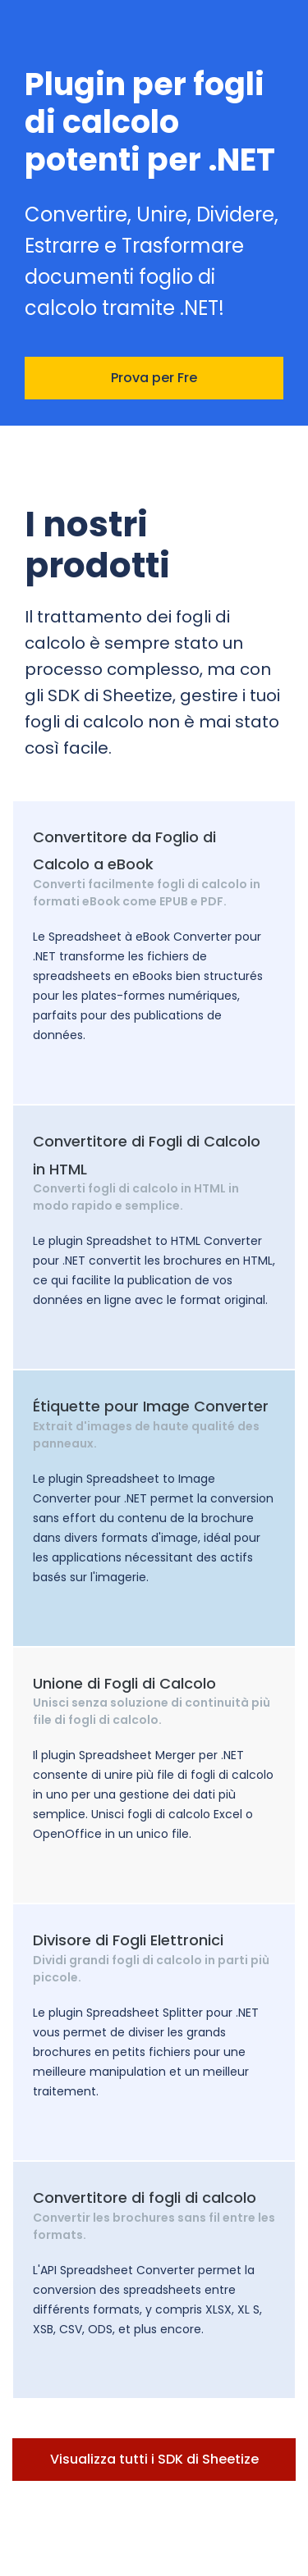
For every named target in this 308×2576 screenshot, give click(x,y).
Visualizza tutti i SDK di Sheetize (154, 2459)
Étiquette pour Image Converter (151, 1406)
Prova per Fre (154, 377)
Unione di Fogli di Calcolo (124, 1683)
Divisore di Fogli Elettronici (128, 1940)
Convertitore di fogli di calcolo (144, 2197)
